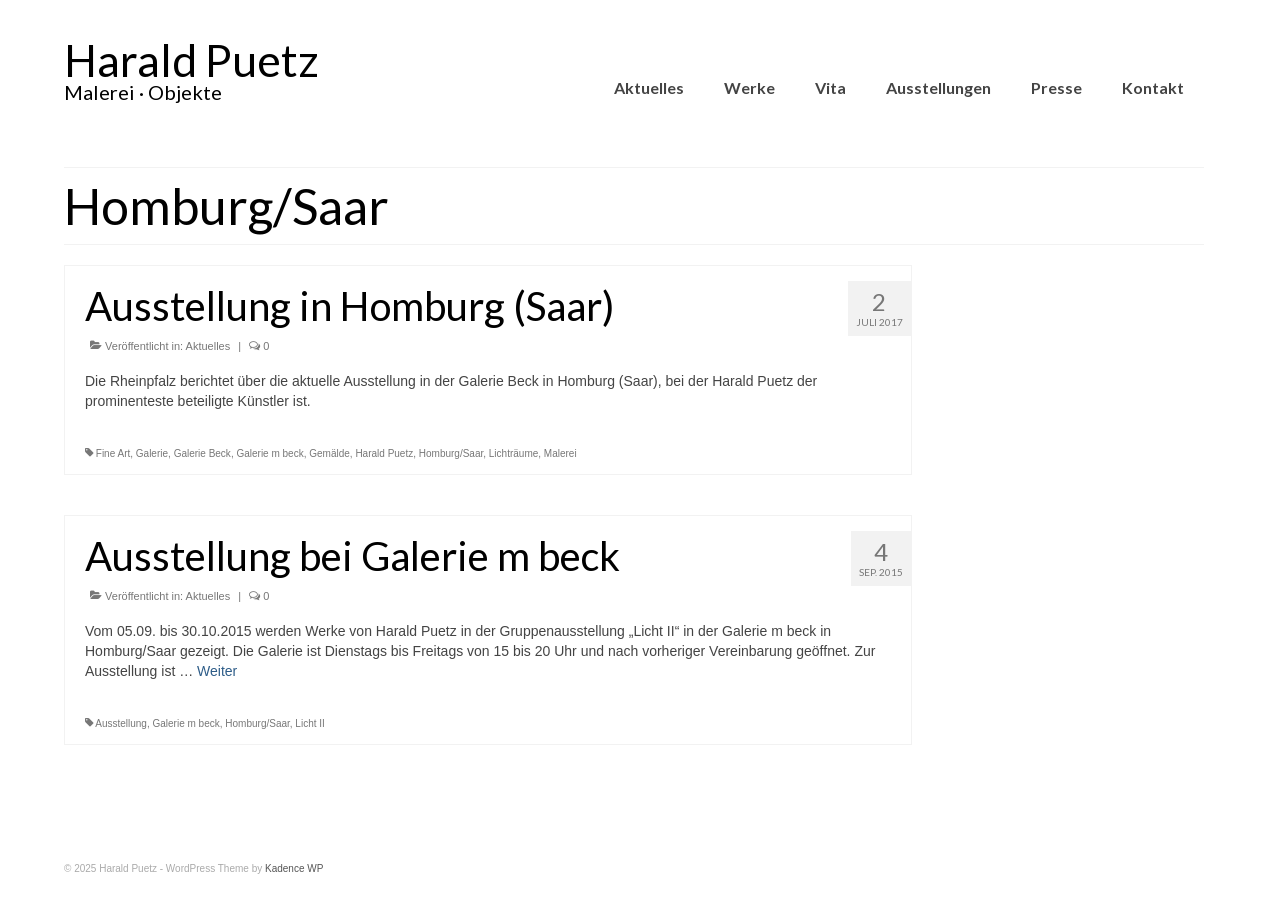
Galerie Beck (202, 453)
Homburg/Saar (451, 453)
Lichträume (513, 453)
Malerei (560, 453)
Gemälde (329, 453)
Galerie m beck (269, 453)
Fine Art (113, 453)
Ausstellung (121, 723)
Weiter (217, 671)
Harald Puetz (191, 60)
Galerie (152, 453)
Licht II (309, 723)
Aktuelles (208, 346)
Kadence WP (294, 868)
